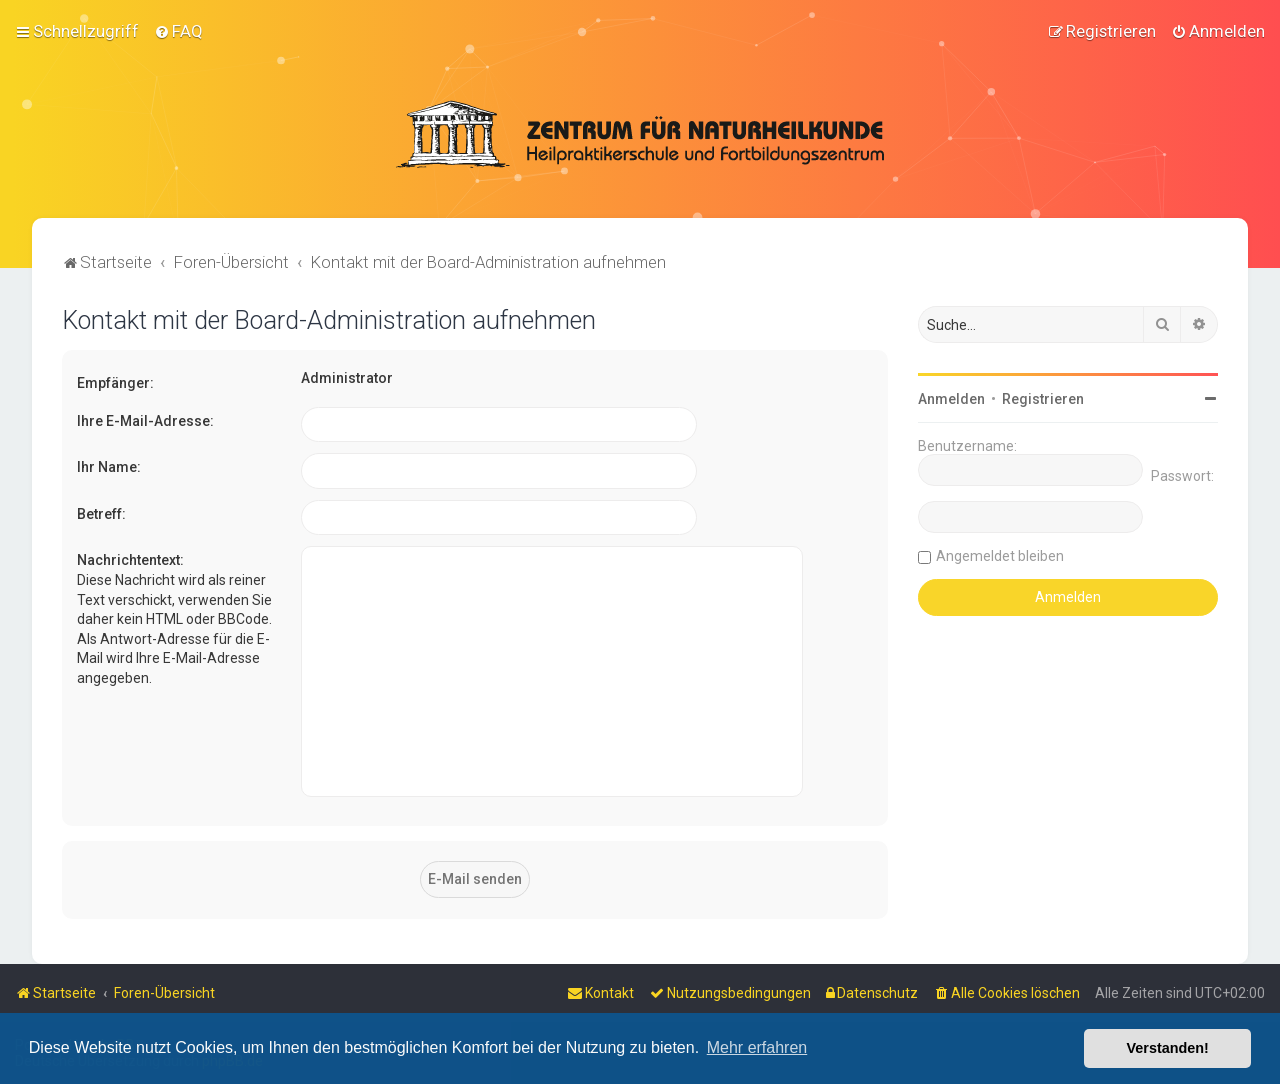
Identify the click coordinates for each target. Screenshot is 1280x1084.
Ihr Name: (109, 467)
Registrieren (1043, 399)
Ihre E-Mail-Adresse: (145, 420)
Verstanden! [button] (1168, 1048)
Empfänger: (115, 383)
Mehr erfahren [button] (757, 1047)
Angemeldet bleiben (1000, 556)
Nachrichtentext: (130, 560)
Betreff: (101, 513)
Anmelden (951, 399)
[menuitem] (178, 31)
